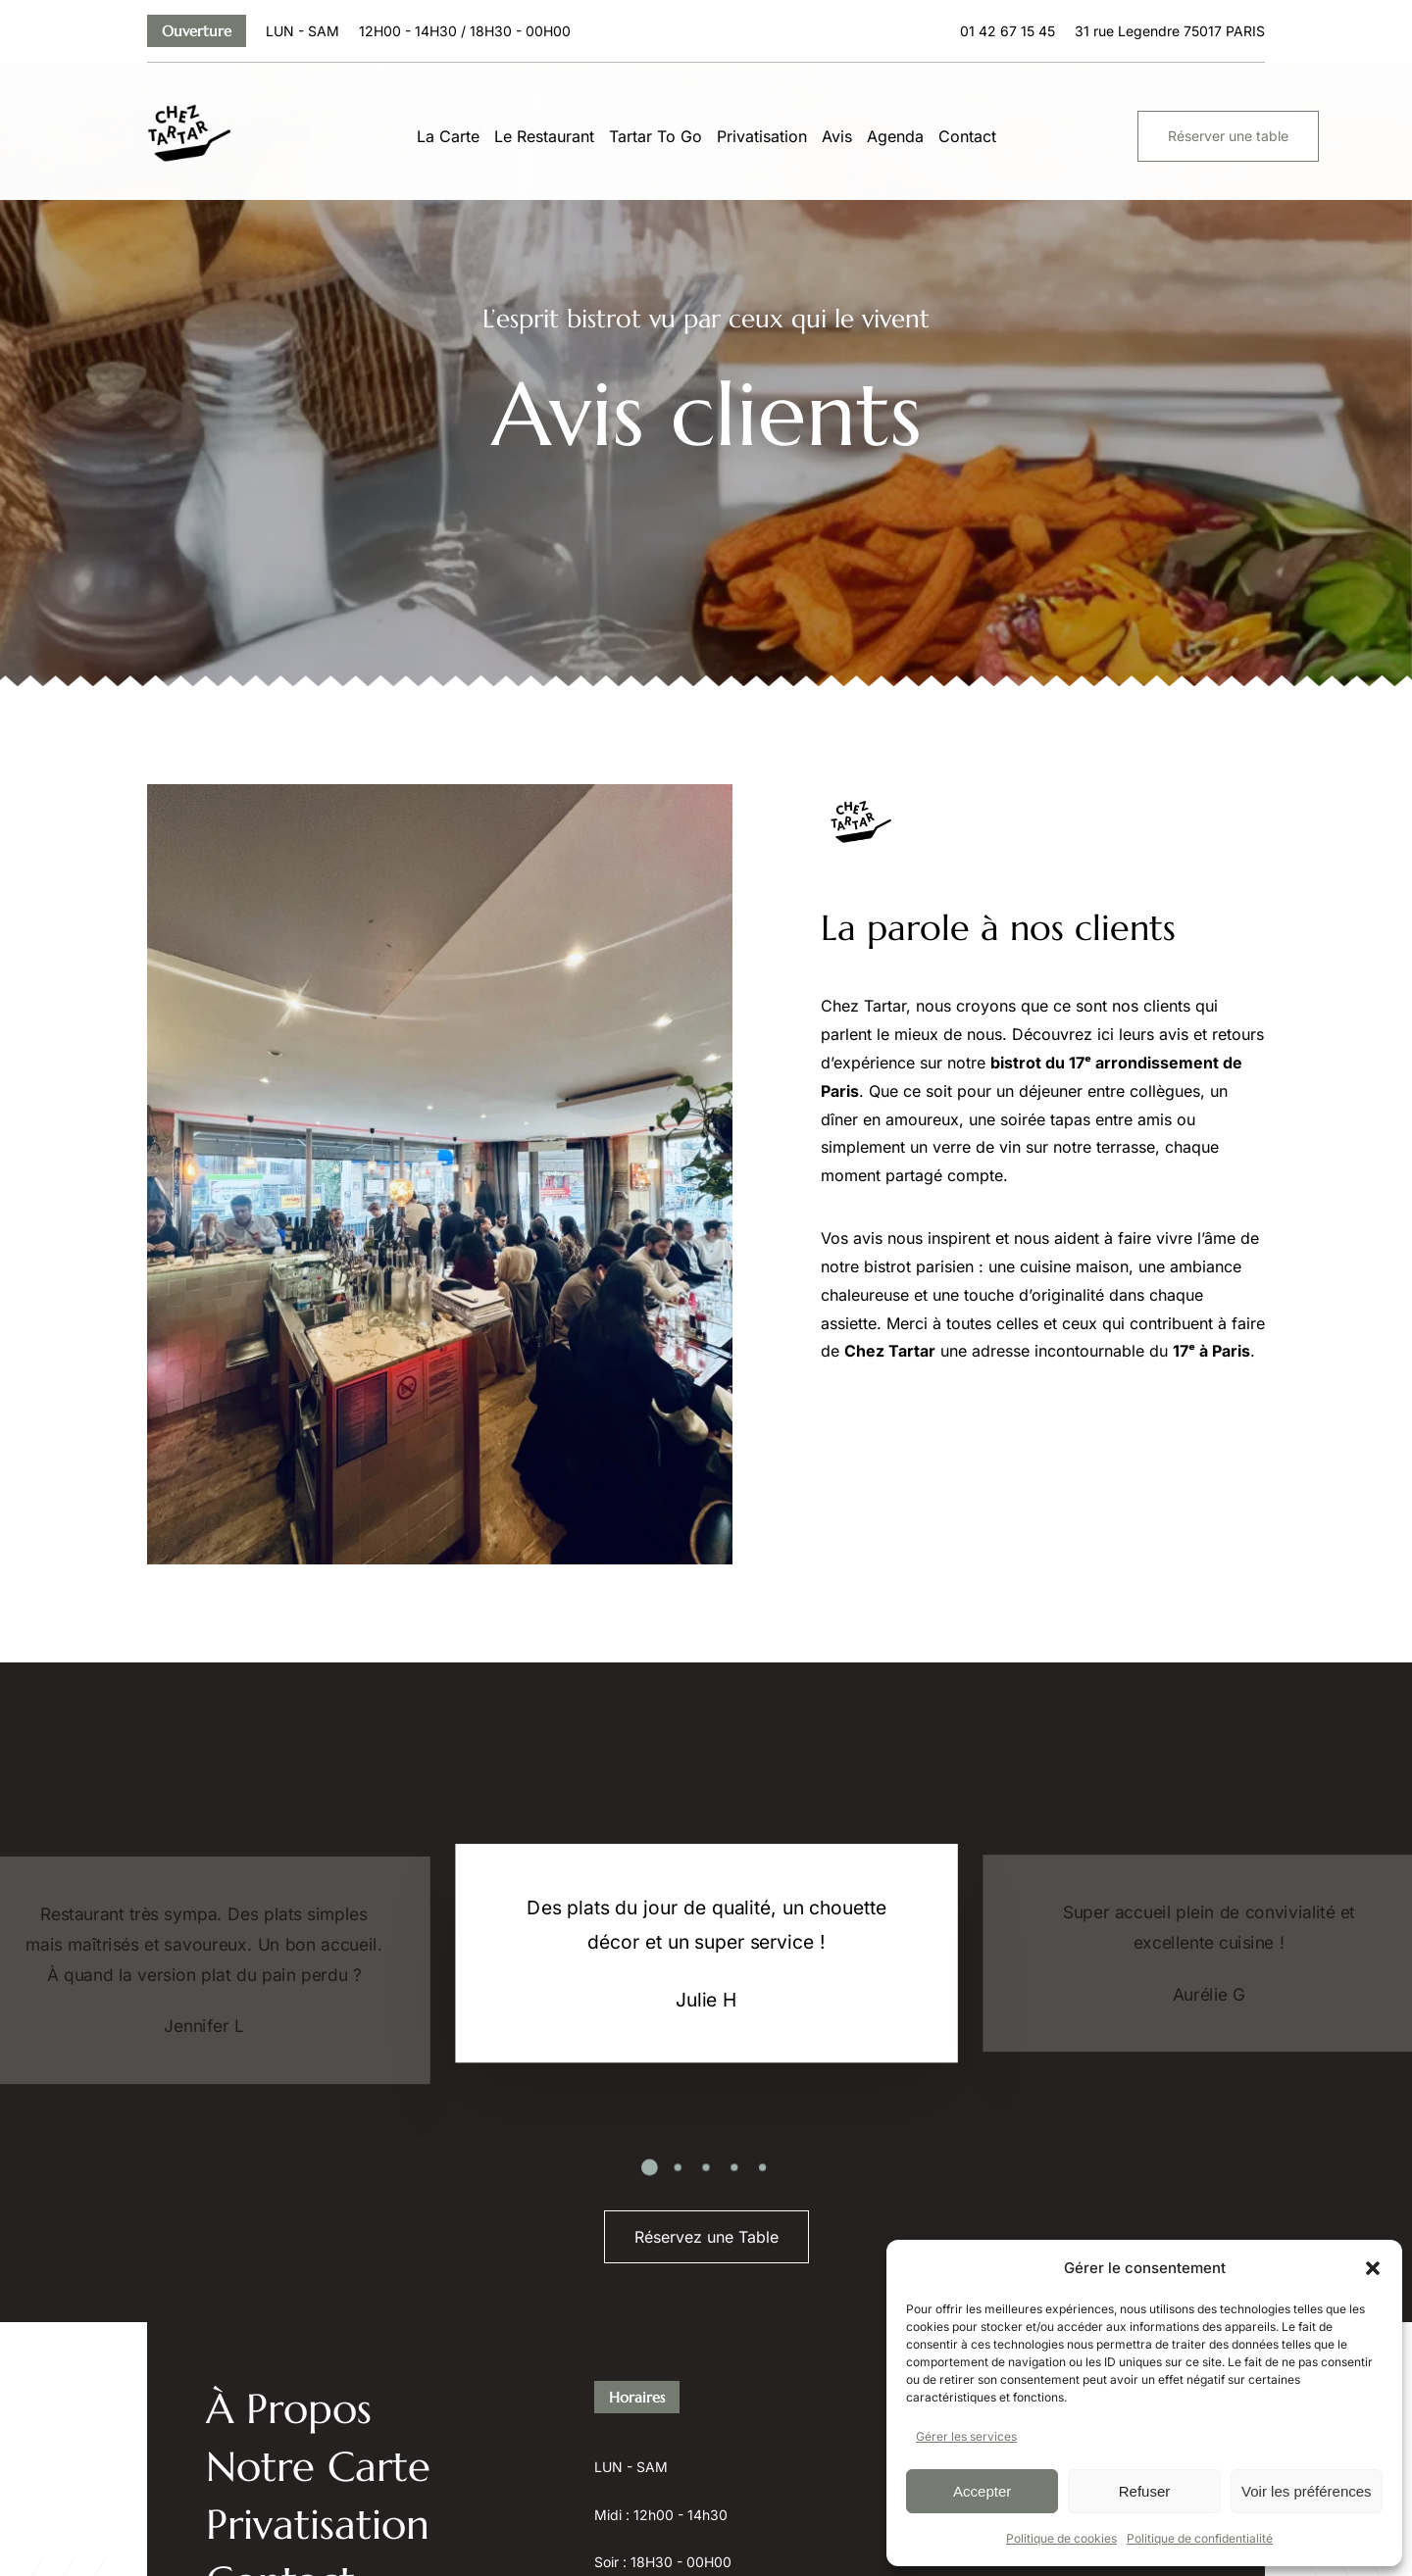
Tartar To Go (655, 136)
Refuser (1145, 2491)
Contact (967, 136)
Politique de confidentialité (1200, 2538)
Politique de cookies (1061, 2538)
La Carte (448, 136)
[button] (1373, 2268)
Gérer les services (966, 2436)
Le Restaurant (544, 136)
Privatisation (762, 136)
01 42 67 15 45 (1007, 31)
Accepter (982, 2491)
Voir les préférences (1306, 2491)
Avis (837, 136)
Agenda (895, 136)
